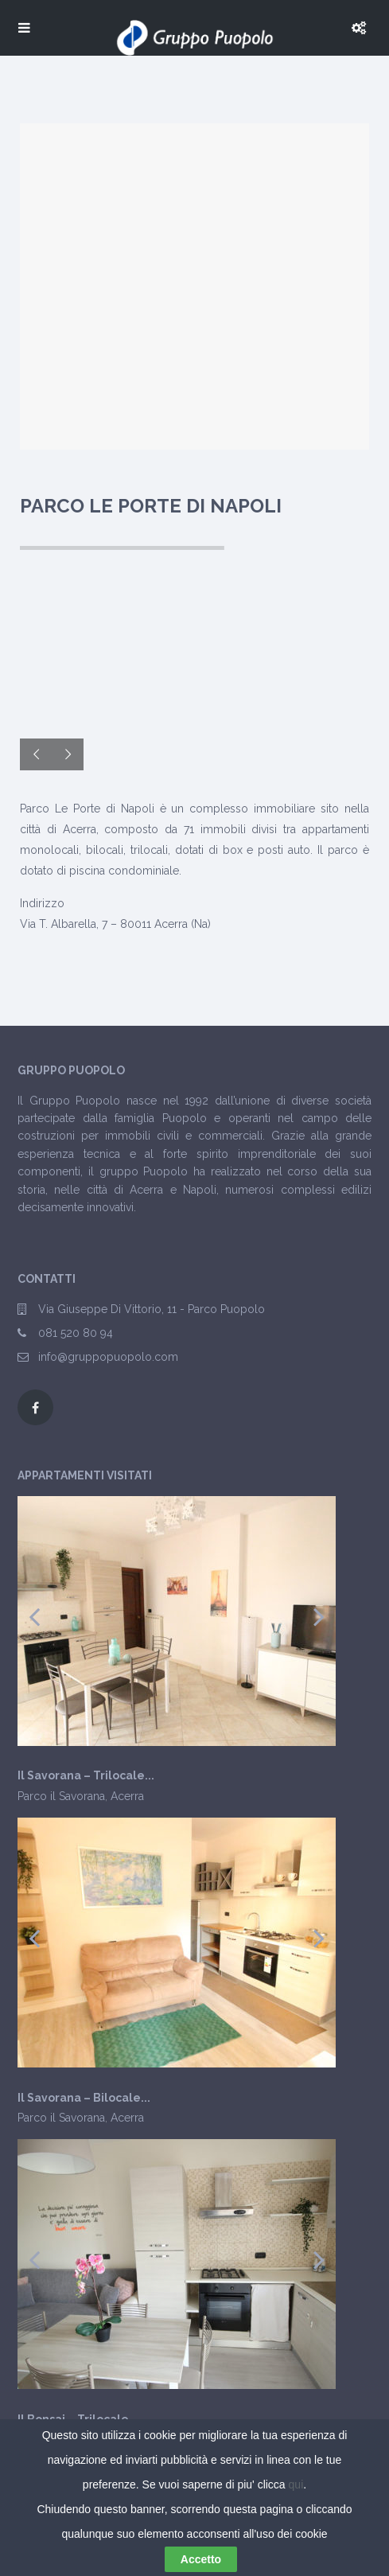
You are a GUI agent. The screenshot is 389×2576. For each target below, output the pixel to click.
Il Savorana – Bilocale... (84, 2098)
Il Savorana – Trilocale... (86, 1776)
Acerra (127, 1796)
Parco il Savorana (61, 1796)
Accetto (201, 2559)
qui (296, 2484)
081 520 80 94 (75, 1333)
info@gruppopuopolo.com (108, 1356)
